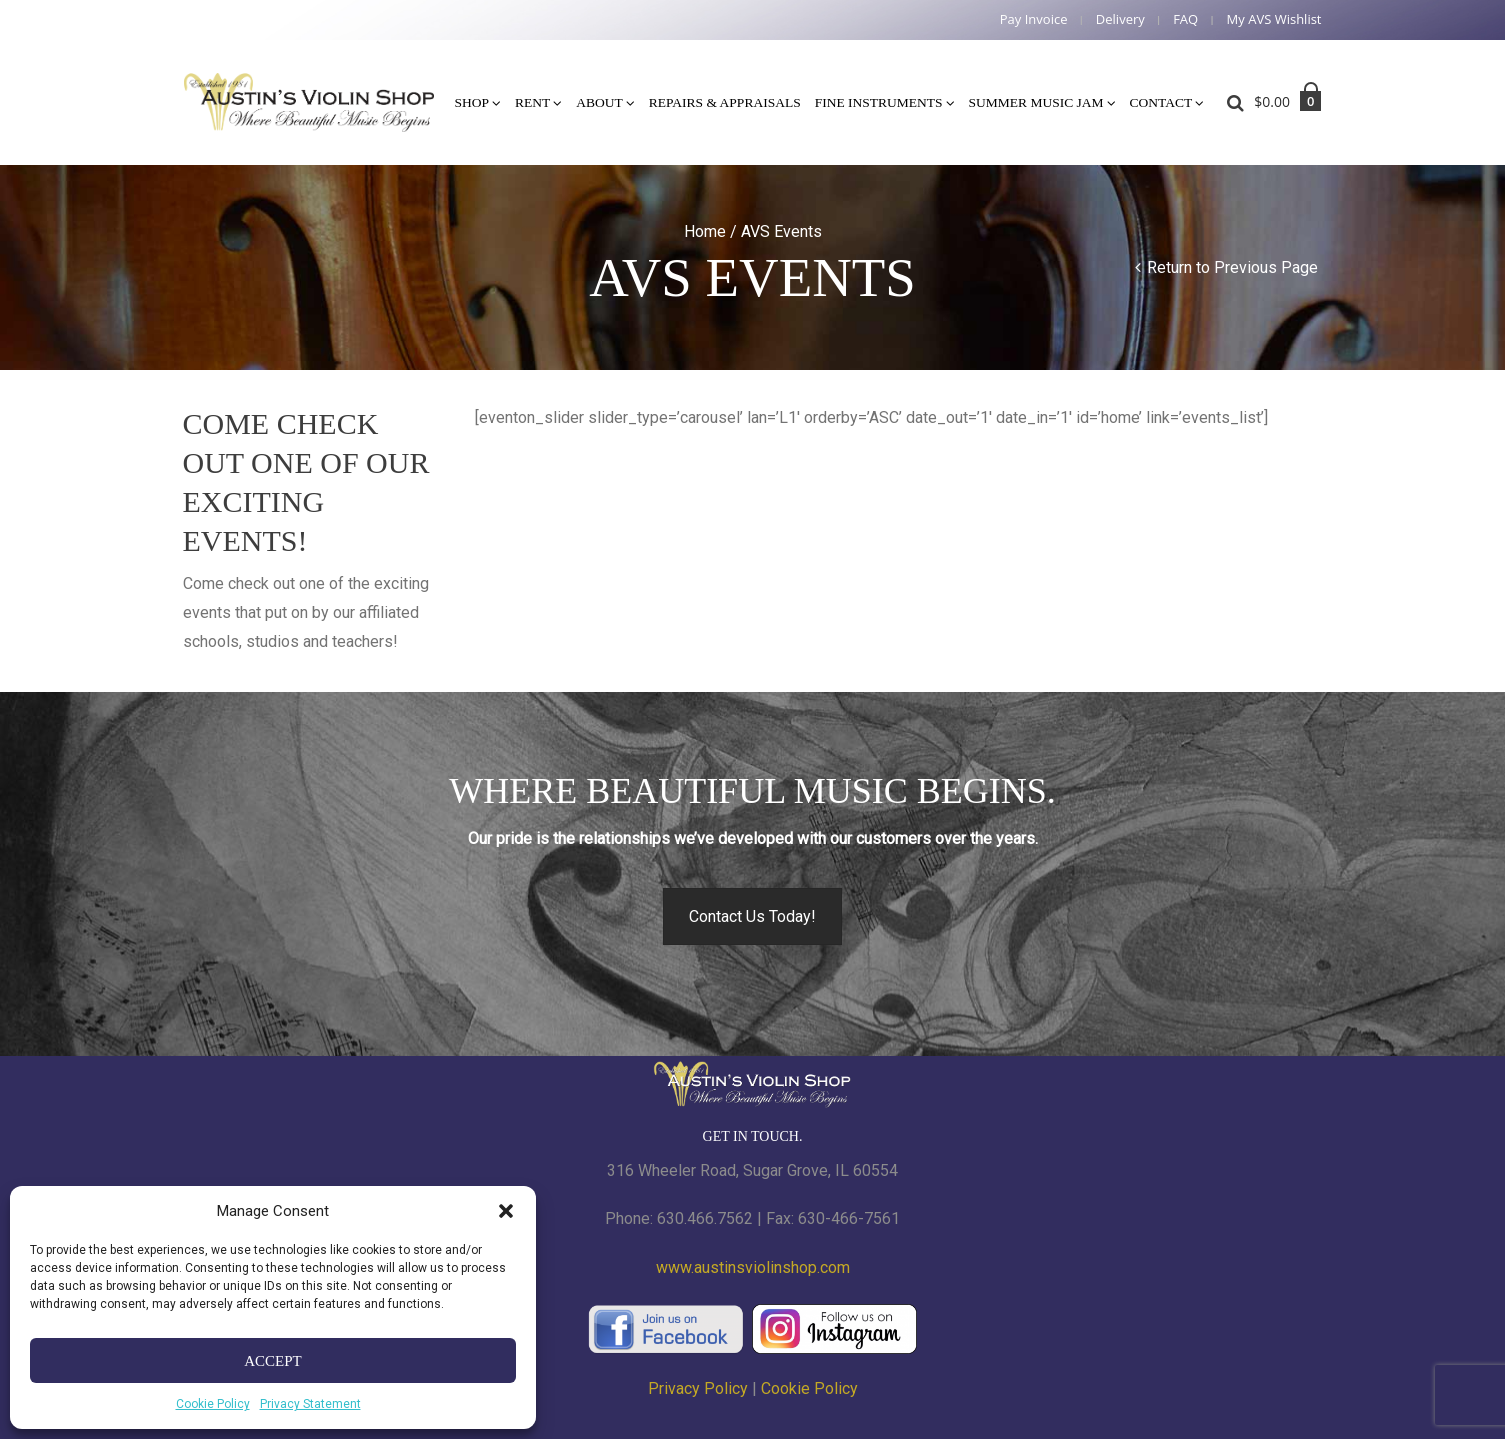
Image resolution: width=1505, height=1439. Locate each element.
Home (705, 231)
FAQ (1185, 19)
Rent (532, 102)
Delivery (1120, 19)
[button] (506, 1211)
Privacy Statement (310, 1404)
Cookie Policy (213, 1404)
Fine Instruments (879, 102)
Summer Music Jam (1036, 102)
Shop (472, 102)
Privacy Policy (698, 1388)
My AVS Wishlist (1274, 19)
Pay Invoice (1034, 19)
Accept (273, 1361)
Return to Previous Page (1232, 267)
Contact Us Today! (752, 916)
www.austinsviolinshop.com (753, 1267)
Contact (1161, 102)
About (599, 102)
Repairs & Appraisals (725, 102)
